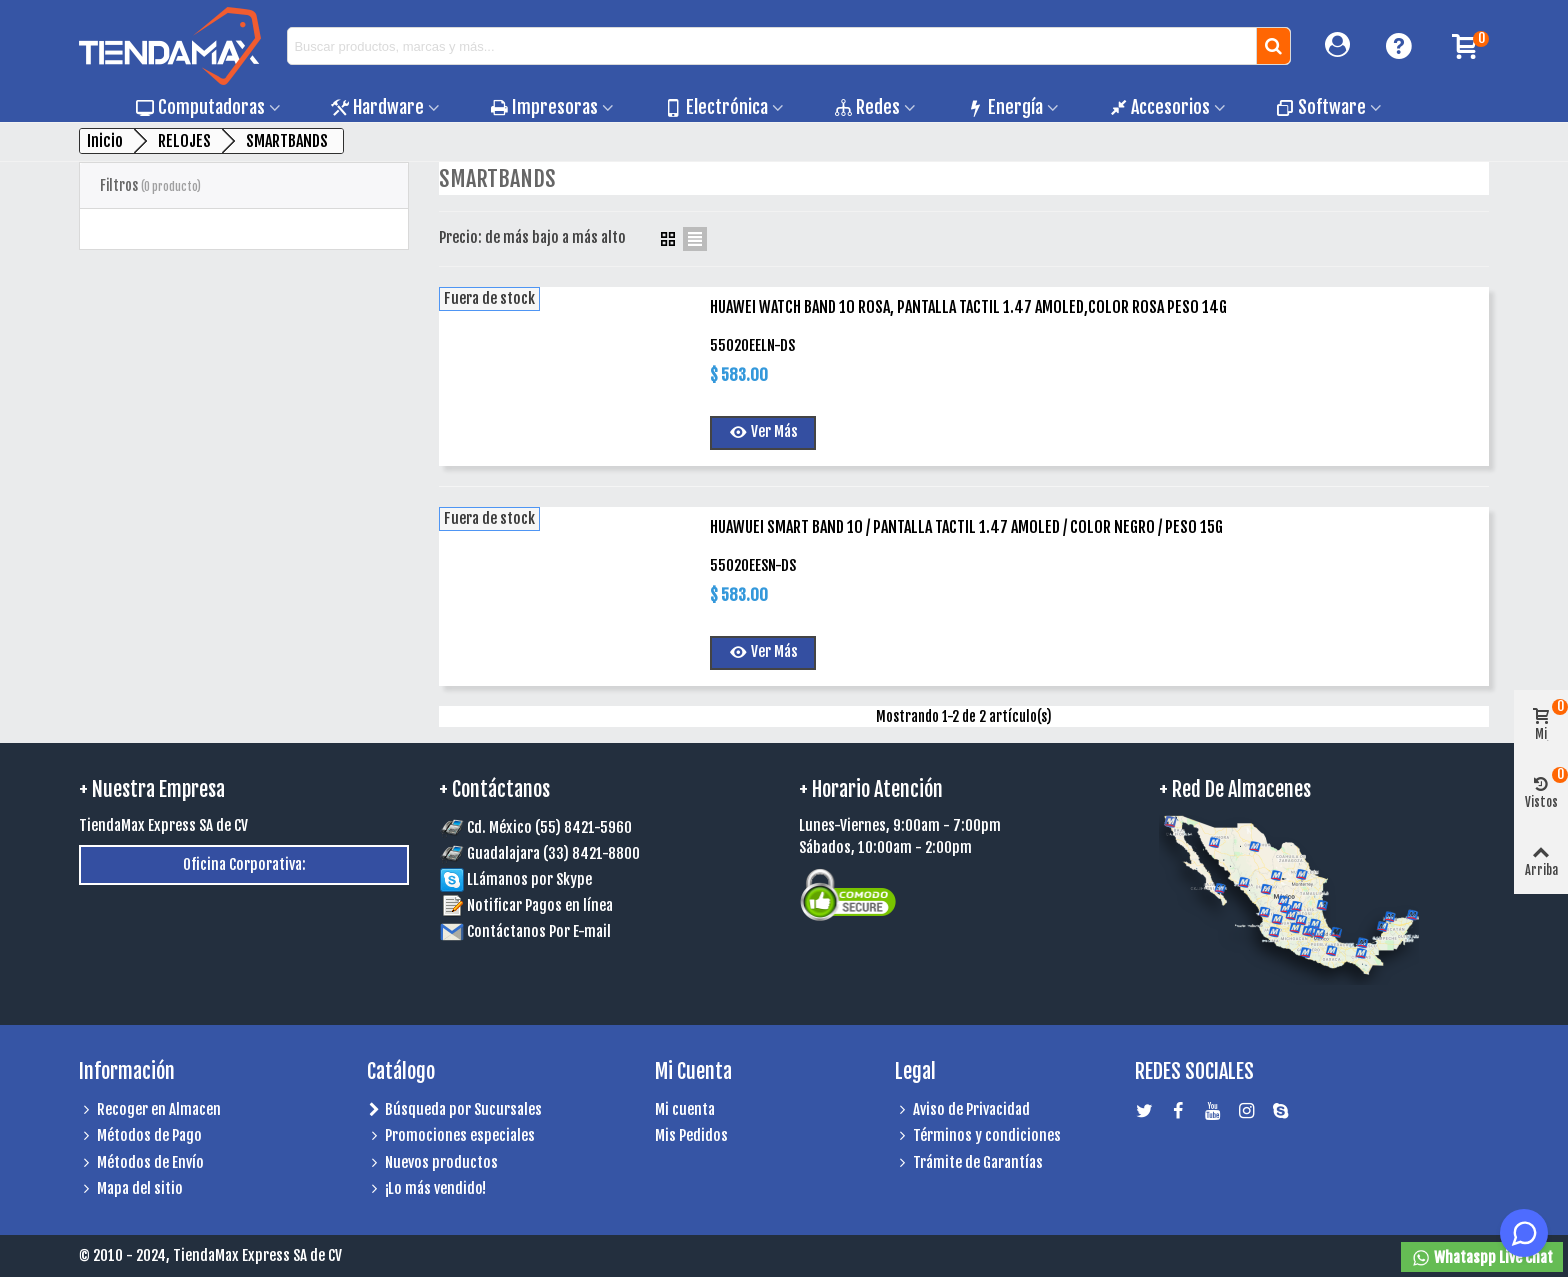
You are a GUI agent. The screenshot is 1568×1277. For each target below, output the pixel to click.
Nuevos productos (432, 1163)
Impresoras (544, 107)
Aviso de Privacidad (962, 1110)
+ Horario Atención (871, 789)
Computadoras (200, 107)
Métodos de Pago (140, 1136)
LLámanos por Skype (516, 879)
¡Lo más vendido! (426, 1189)
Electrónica (716, 107)
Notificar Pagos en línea (540, 905)
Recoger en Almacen (150, 1110)
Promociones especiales (451, 1136)
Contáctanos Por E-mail (539, 931)
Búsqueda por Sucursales (454, 1110)
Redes (867, 107)
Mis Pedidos (691, 1135)
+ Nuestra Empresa (152, 789)
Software (1321, 107)
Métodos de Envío (141, 1163)
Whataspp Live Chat (1482, 1258)
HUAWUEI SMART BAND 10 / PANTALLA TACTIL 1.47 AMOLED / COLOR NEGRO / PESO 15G (966, 527)
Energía (1004, 107)
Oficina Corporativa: (244, 864)
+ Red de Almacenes (1235, 789)
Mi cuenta (685, 1109)
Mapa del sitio (131, 1189)
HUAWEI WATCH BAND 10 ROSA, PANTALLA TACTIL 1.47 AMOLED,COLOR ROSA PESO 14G (968, 307)
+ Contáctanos (494, 789)
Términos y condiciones (978, 1136)
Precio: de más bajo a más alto (541, 237)
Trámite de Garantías (969, 1163)
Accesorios (1159, 107)
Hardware (377, 107)
